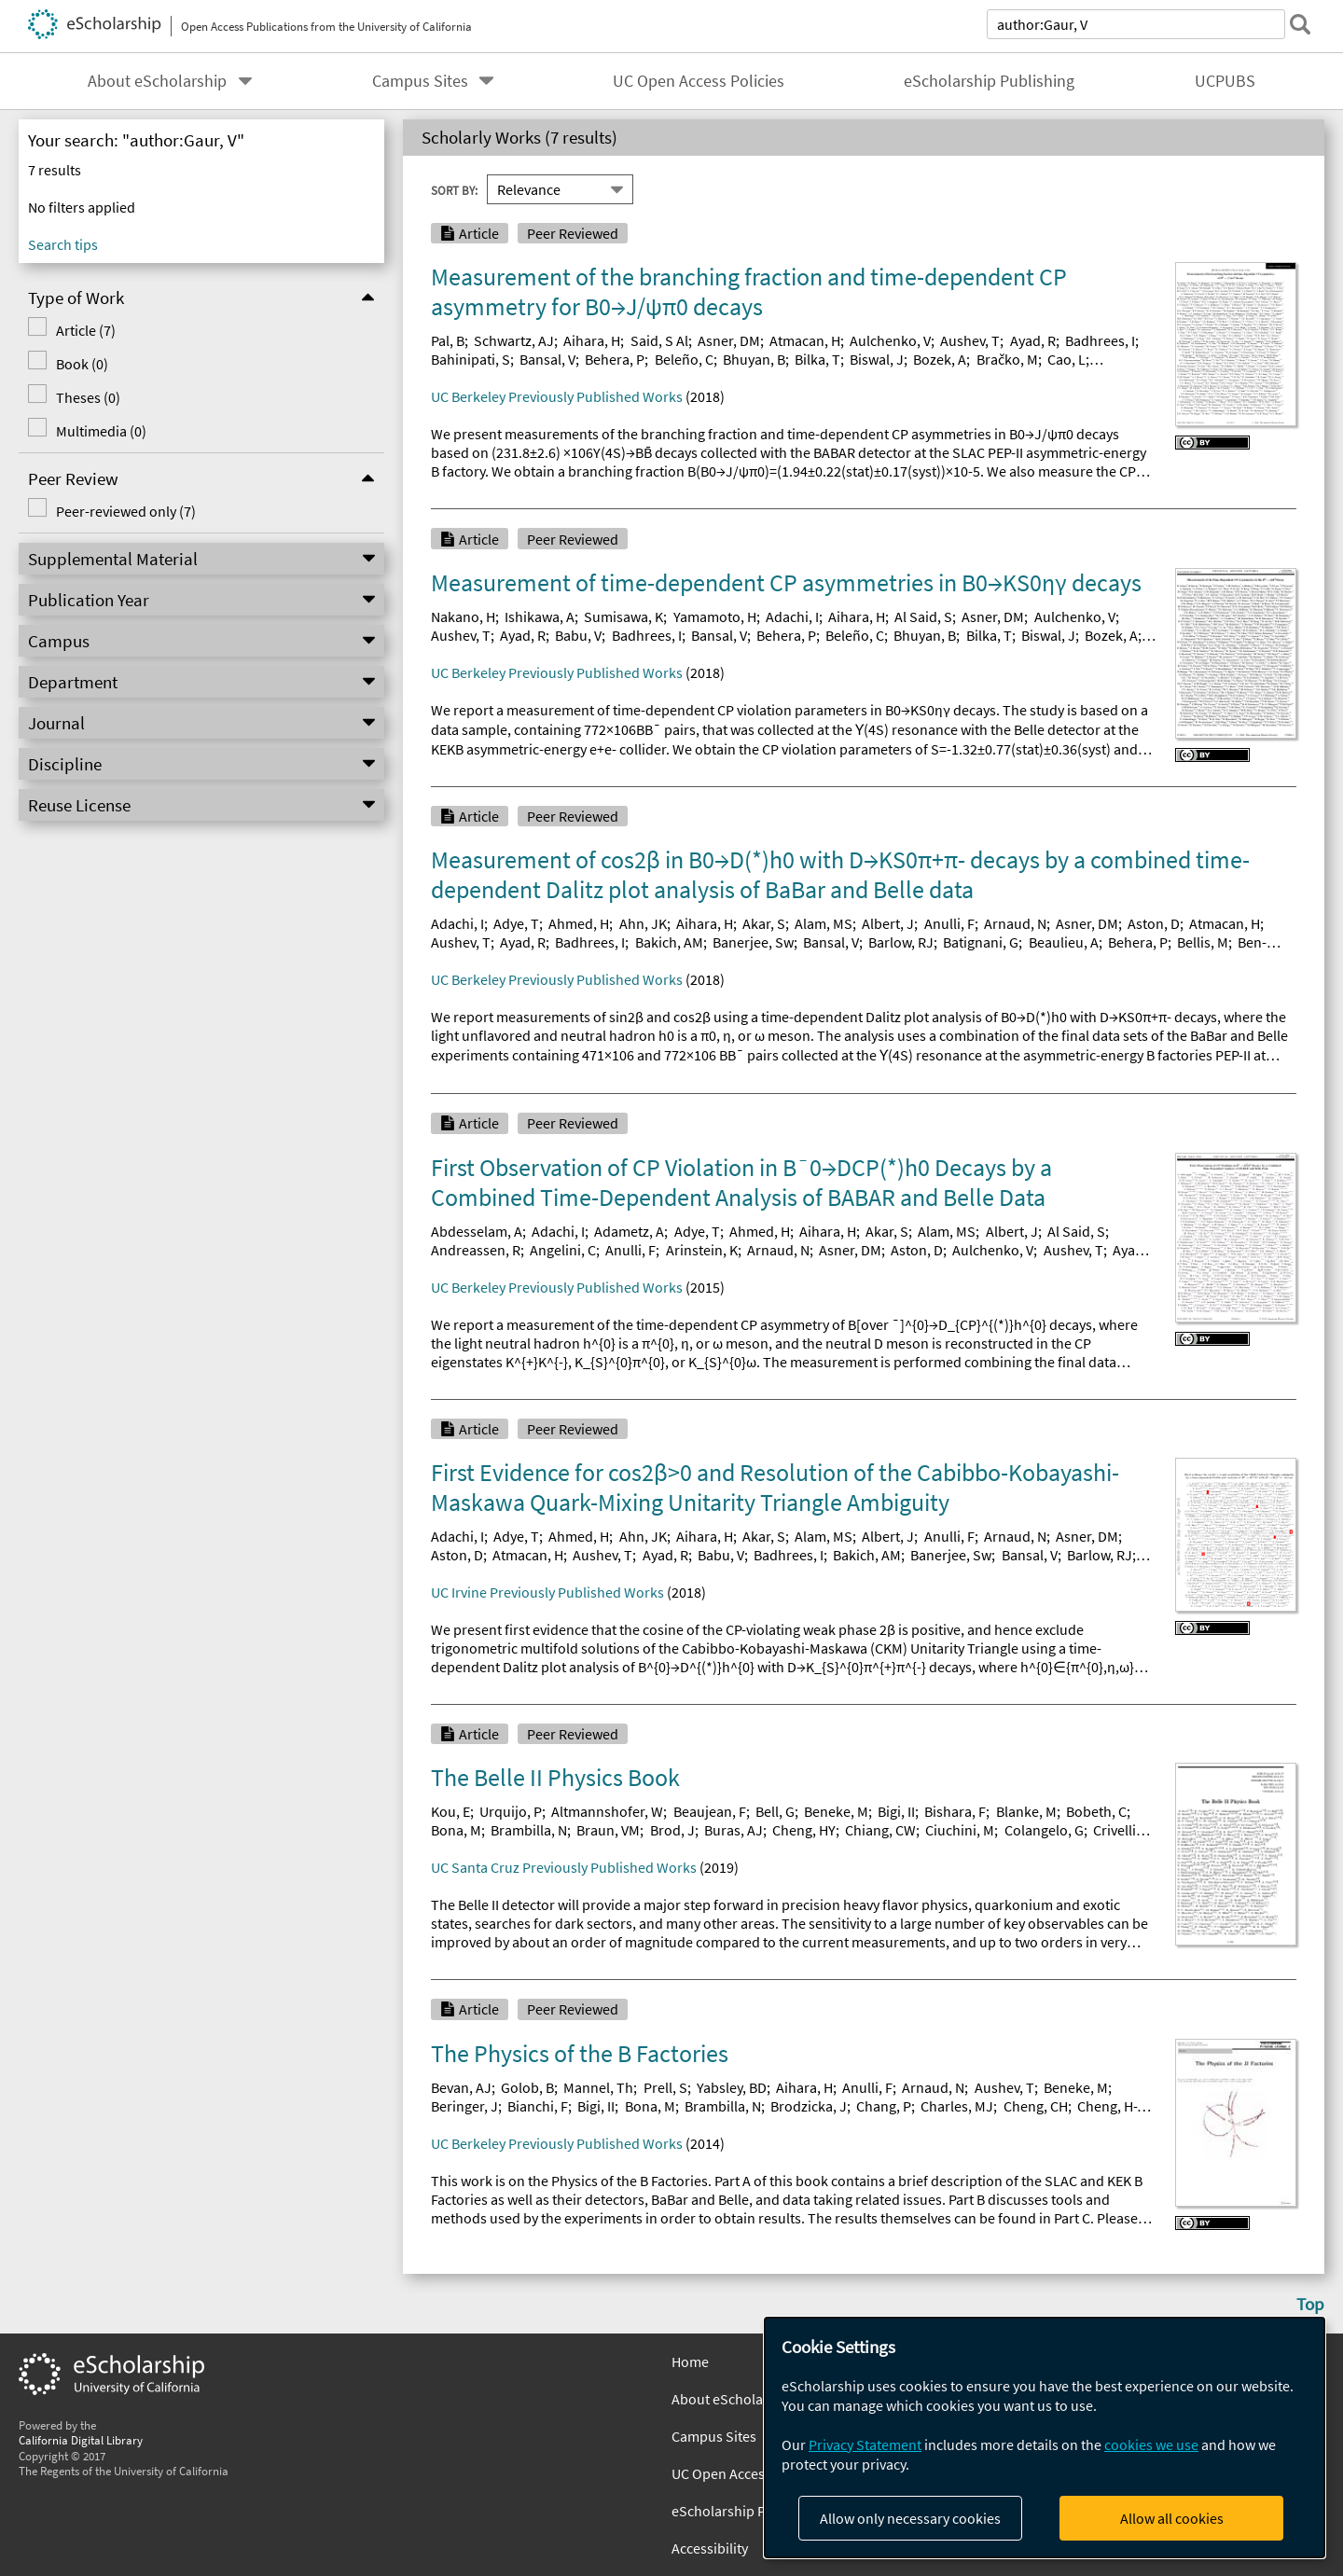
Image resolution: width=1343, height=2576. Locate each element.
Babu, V (578, 635)
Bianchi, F (537, 2106)
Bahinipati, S (470, 359)
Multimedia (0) (101, 431)
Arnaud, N (1015, 923)
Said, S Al (659, 340)
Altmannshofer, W (607, 1811)
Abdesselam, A (476, 1231)
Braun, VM (608, 1830)
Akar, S (763, 923)
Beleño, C (684, 359)
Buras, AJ (733, 1830)
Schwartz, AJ (514, 340)
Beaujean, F (709, 1811)
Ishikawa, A (540, 616)
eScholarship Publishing (989, 81)
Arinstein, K (702, 1249)
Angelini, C (563, 1249)
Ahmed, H (578, 923)
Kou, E (450, 1811)
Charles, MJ (957, 2106)
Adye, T (516, 923)
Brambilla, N (529, 1830)
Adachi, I (792, 616)
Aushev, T (970, 340)
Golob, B (527, 2087)
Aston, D (1154, 923)
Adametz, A (629, 1231)
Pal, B (447, 340)
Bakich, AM (669, 942)
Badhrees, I (1100, 340)
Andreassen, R (475, 1249)
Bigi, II (896, 1811)
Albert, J (888, 923)
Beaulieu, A (1064, 942)
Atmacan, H (804, 340)
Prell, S (665, 2087)
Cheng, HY (804, 1830)
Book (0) (82, 363)
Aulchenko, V (890, 340)
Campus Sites (420, 81)
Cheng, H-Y (1110, 2106)
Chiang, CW (880, 1830)
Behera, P (614, 359)
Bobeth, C (1096, 1811)
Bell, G (775, 1811)
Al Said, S (923, 616)
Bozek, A (939, 359)
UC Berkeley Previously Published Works (557, 396)
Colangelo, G (1044, 1830)
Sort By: (454, 189)
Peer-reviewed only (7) (126, 511)
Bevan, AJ (461, 2087)
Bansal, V (547, 359)
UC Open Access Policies (698, 81)
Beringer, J (464, 2106)
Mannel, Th (598, 2087)
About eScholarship (157, 81)
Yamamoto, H (714, 616)
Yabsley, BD (732, 2087)
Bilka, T (817, 359)
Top (1310, 2303)
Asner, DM (729, 340)
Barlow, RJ (901, 942)
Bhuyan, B (754, 359)
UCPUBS (1225, 81)
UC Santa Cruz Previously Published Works (564, 1867)
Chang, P (883, 2106)
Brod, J (672, 1830)
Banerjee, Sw (753, 942)
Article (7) (86, 330)
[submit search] (1300, 24)
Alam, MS (823, 923)
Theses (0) (88, 397)
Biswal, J (877, 359)
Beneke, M (836, 1811)
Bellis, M (1202, 942)
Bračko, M (1007, 359)
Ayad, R (1033, 340)
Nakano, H (463, 616)
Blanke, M (1026, 1811)
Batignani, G (980, 942)
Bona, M (456, 1830)
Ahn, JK (643, 923)
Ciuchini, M (959, 1830)
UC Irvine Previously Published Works (547, 1592)
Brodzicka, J (808, 2106)
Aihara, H (591, 340)
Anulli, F (949, 923)
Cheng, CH (1036, 2106)
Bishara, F (955, 1811)
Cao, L (1066, 359)
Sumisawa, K (623, 616)
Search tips (63, 244)
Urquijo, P (510, 1811)
